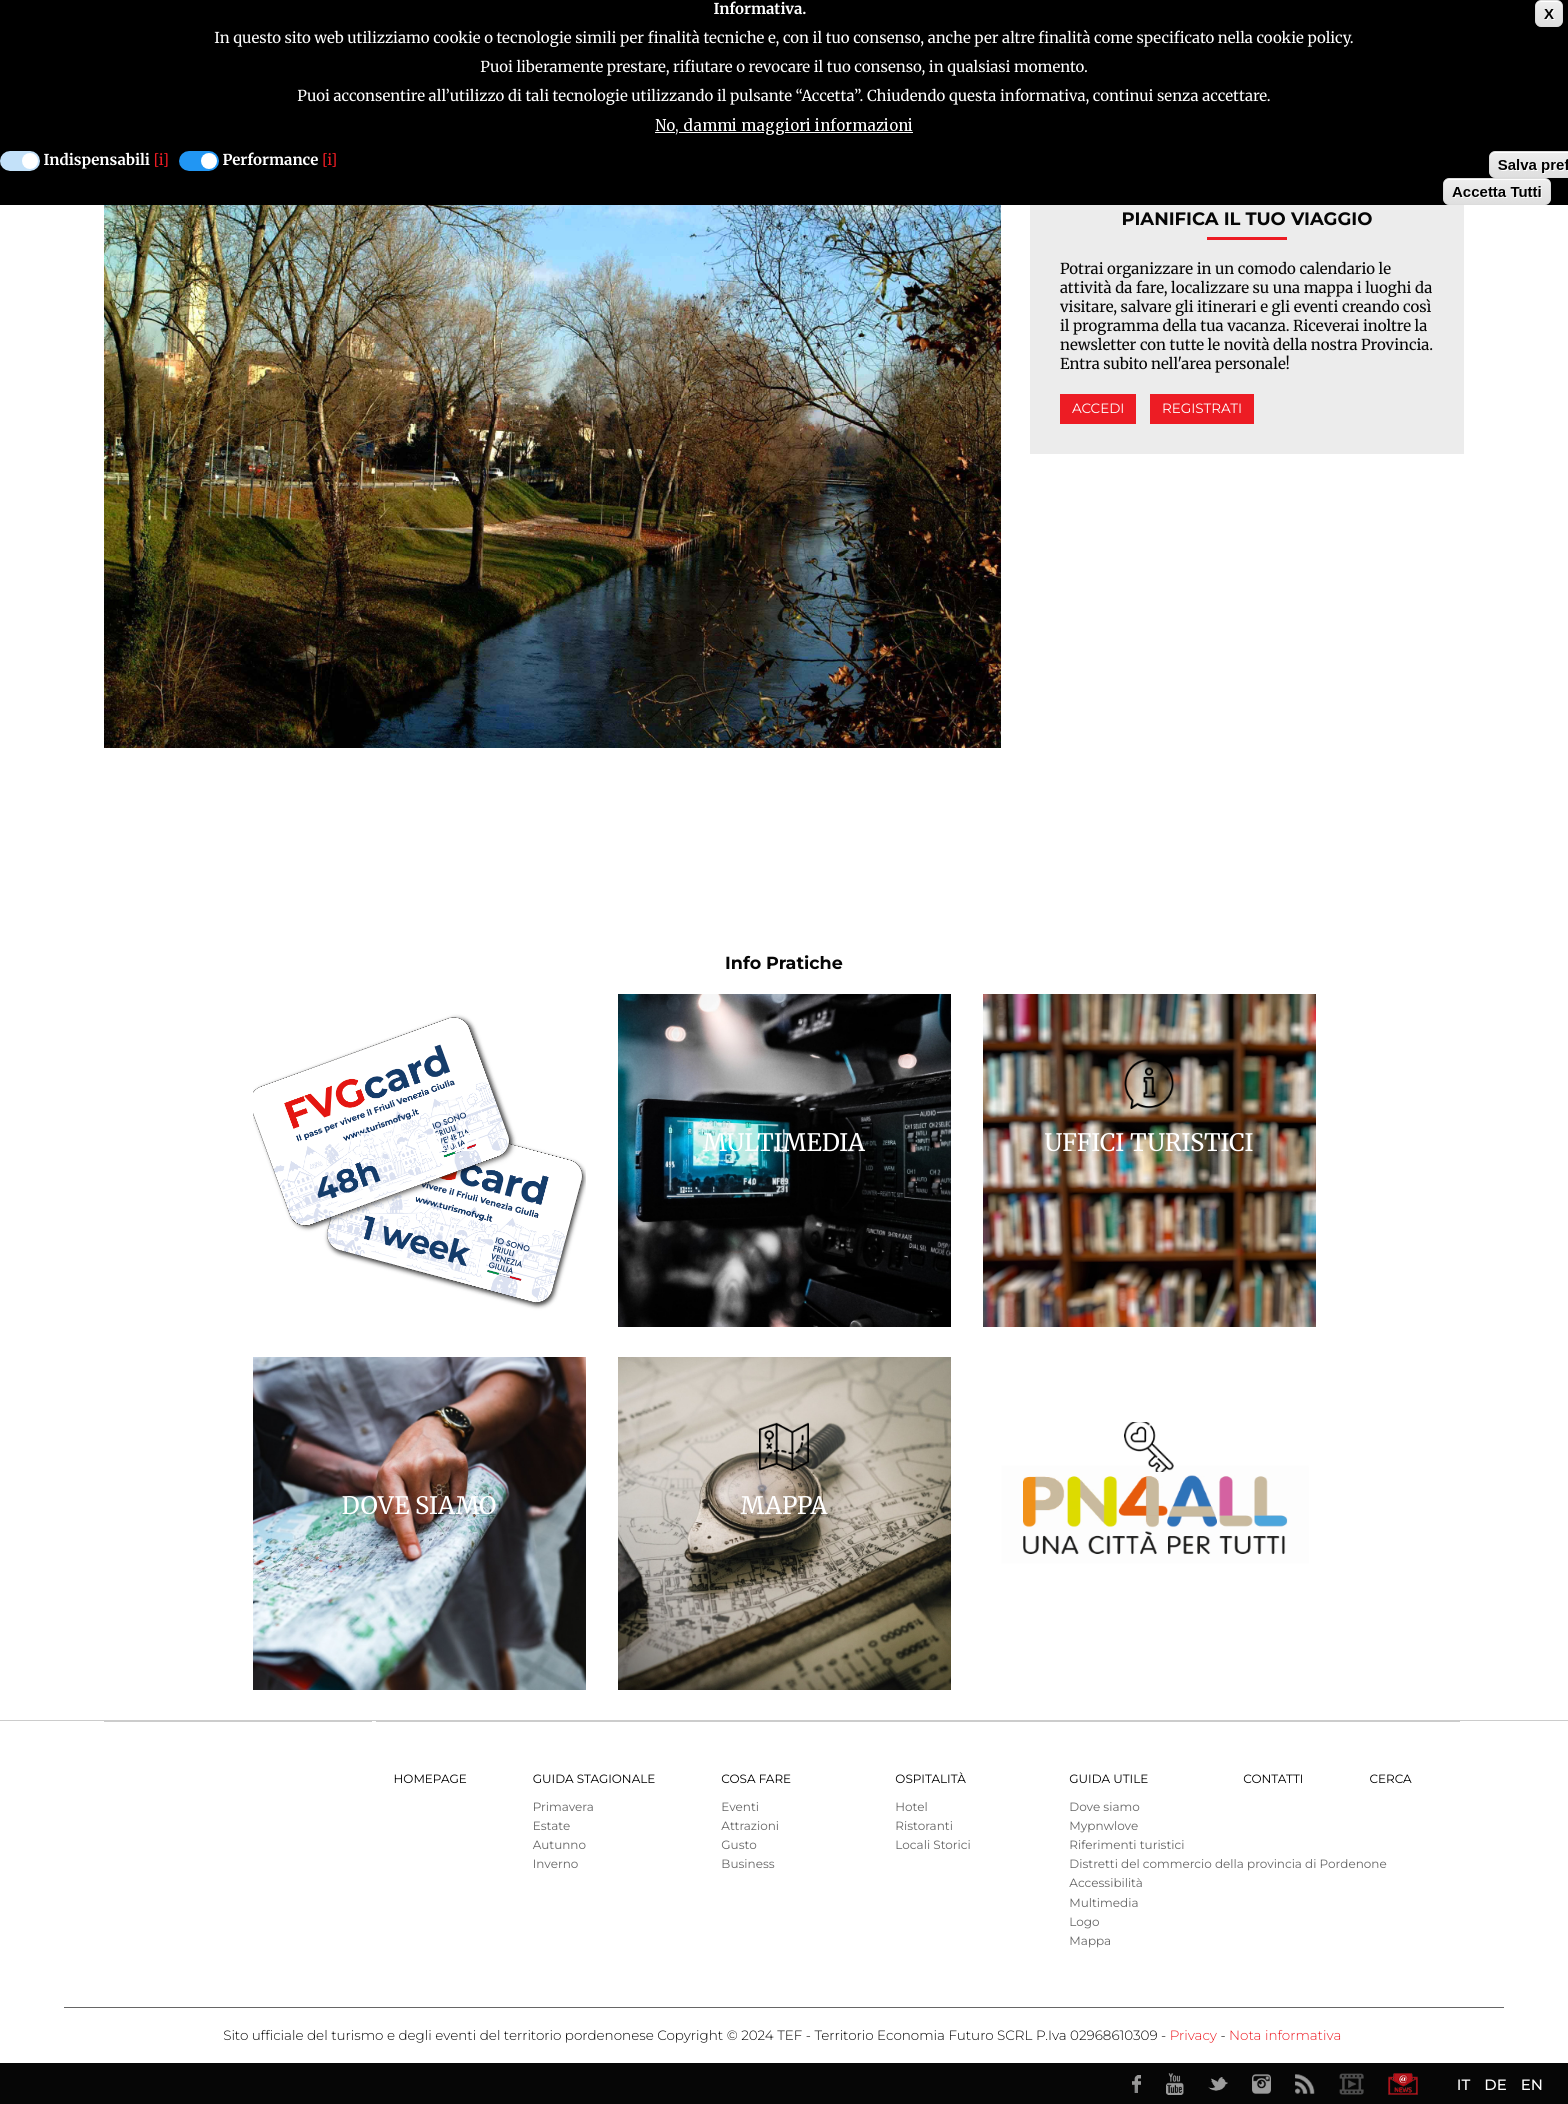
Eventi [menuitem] (740, 1807)
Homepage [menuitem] (430, 1779)
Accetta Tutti (1497, 191)
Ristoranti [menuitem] (924, 1826)
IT (1463, 2084)
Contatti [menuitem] (1273, 1779)
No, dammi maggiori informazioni (784, 125)
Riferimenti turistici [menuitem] (1126, 1845)
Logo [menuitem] (1084, 1922)
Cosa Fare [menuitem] (756, 1779)
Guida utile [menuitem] (1108, 1779)
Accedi (1098, 409)
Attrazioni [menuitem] (750, 1826)
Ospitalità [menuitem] (930, 1779)
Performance (271, 160)
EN (1532, 2084)
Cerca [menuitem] (1390, 1779)
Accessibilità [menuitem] (1105, 1883)
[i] (161, 160)
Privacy (1193, 2036)
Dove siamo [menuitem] (1104, 1807)
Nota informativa (1285, 2036)
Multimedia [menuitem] (1103, 1903)
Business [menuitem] (747, 1864)
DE (1495, 2084)
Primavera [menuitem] (563, 1807)
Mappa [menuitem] (1090, 1941)
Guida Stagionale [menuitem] (594, 1779)
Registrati (1202, 409)
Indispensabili (97, 160)
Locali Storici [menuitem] (932, 1845)
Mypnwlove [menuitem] (1103, 1826)
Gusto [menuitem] (738, 1845)
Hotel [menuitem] (911, 1807)
